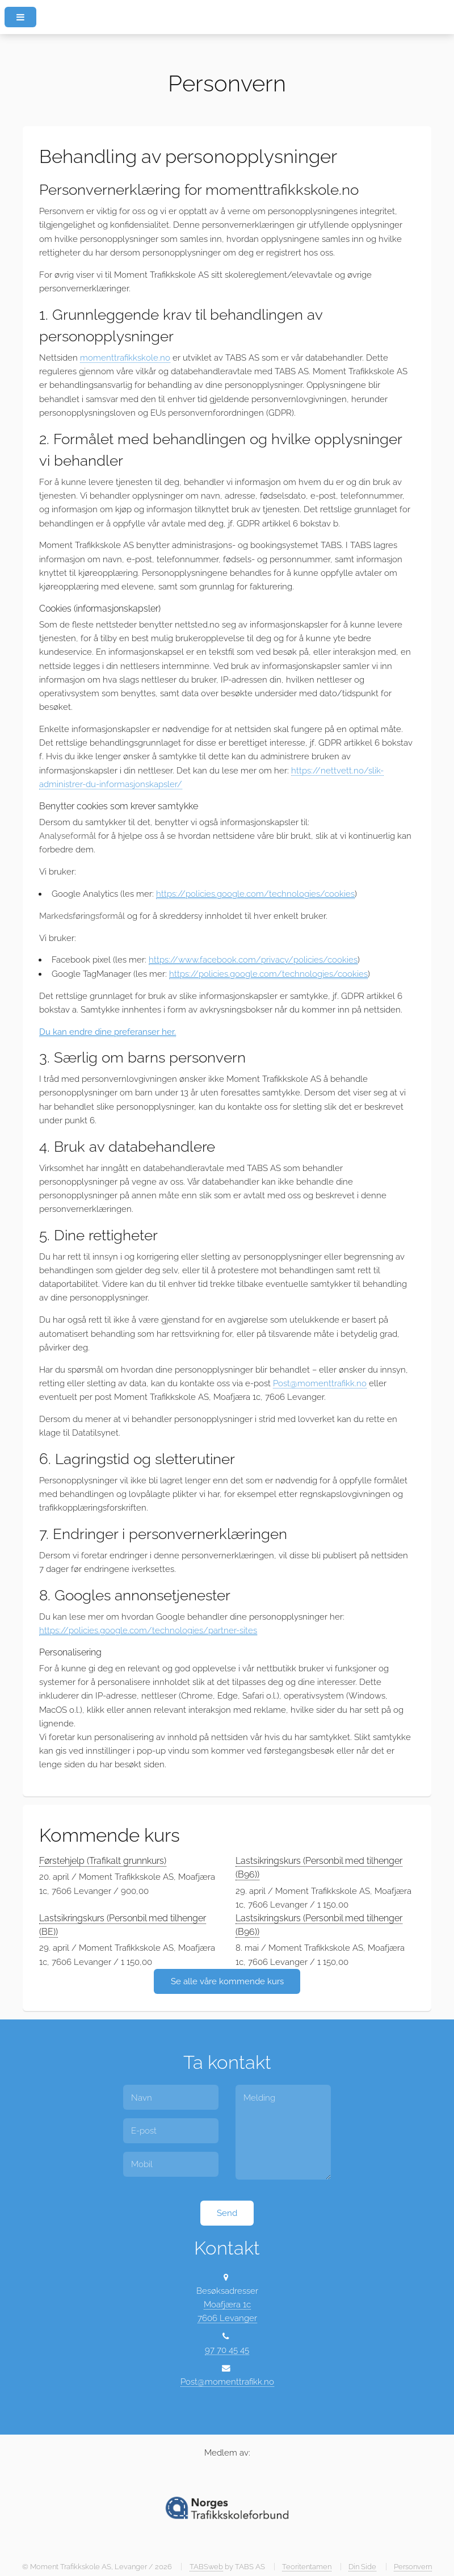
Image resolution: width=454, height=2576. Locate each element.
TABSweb (206, 2566)
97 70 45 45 (227, 2350)
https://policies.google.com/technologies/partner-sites (148, 1630)
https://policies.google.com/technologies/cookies (255, 893)
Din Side (362, 2566)
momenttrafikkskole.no (125, 357)
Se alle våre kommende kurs (227, 1981)
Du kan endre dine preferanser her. (107, 1031)
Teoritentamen (306, 2566)
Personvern (413, 2566)
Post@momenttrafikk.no (320, 1383)
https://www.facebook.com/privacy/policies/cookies (253, 959)
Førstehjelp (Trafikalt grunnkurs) (102, 1860)
